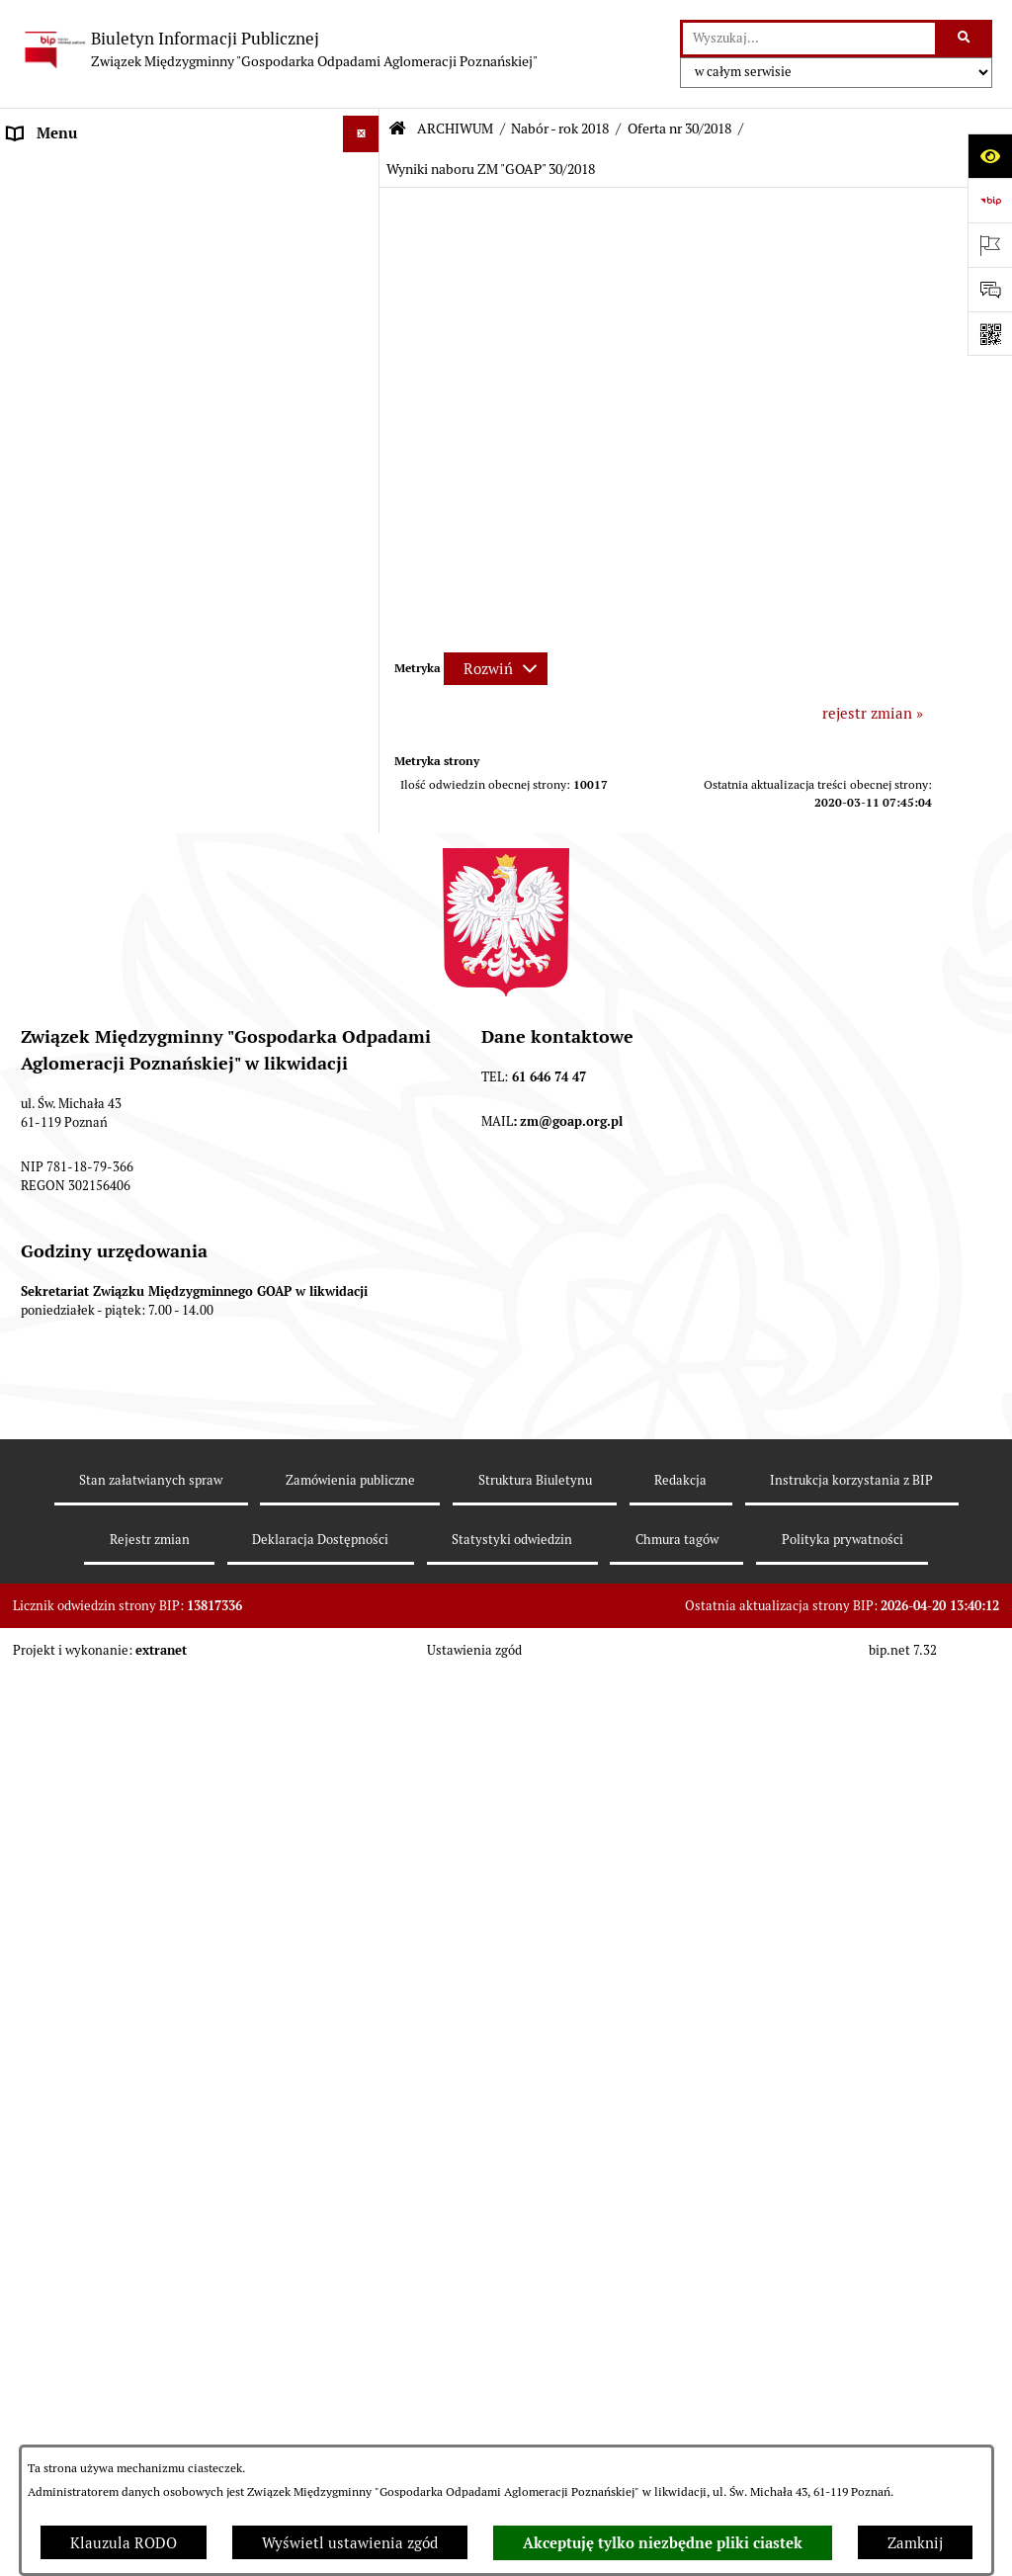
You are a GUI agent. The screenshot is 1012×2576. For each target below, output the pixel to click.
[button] (365, 171)
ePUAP (30, 429)
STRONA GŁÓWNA (70, 170)
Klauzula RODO (123, 2542)
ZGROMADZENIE (66, 281)
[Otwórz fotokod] (990, 333)
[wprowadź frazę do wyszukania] (809, 38)
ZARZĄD (37, 318)
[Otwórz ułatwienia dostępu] (990, 155)
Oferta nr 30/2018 (679, 128)
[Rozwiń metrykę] (496, 668)
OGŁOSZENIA (53, 393)
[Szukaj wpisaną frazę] (965, 38)
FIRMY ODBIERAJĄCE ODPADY (112, 355)
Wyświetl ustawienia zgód (350, 2542)
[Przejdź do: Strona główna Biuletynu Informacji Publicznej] (397, 129)
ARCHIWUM (49, 467)
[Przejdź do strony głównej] (279, 49)
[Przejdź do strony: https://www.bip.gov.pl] (990, 200)
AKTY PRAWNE (60, 244)
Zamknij (915, 2542)
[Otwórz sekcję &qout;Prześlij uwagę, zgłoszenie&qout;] (990, 289)
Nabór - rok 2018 (560, 128)
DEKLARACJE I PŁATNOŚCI (99, 207)
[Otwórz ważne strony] (990, 244)
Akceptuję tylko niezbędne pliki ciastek (662, 2543)
